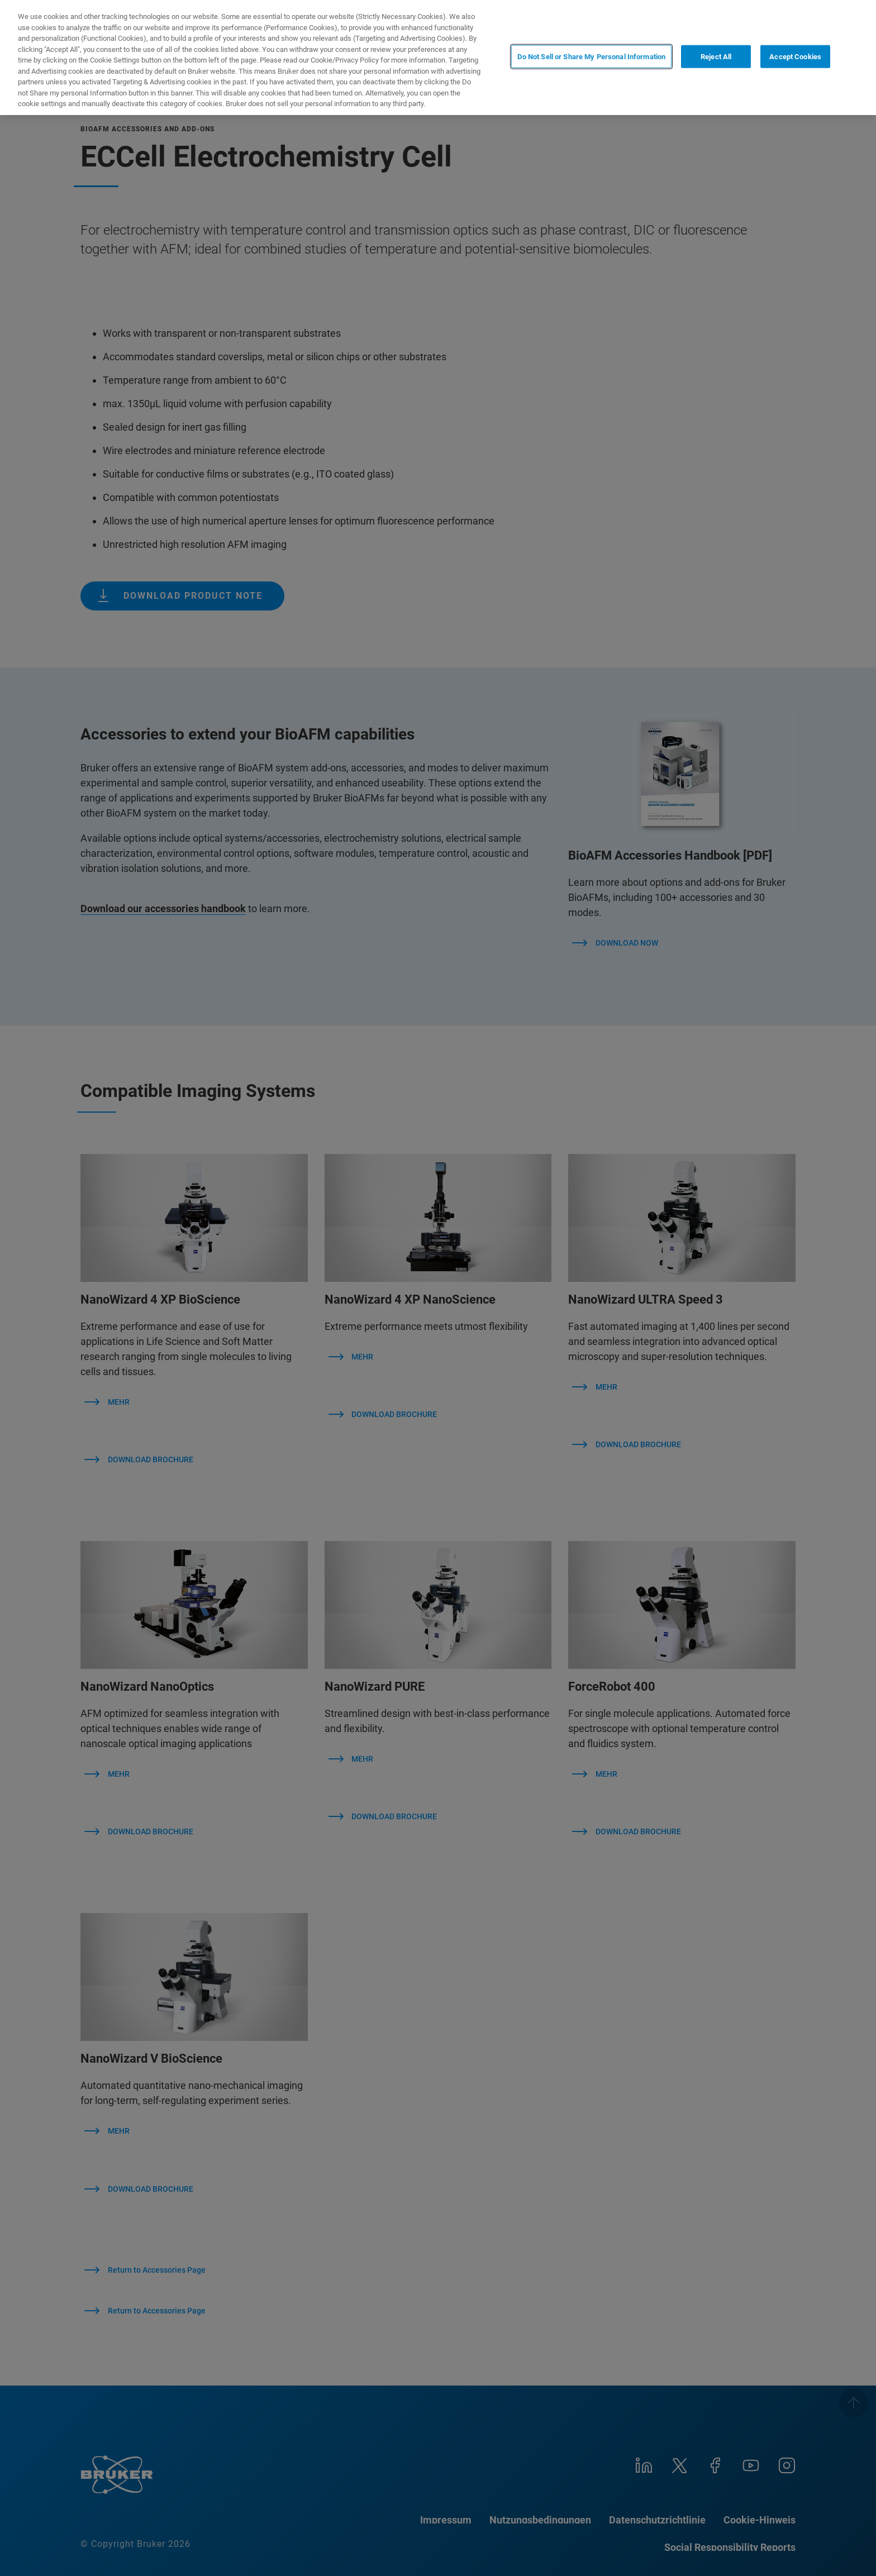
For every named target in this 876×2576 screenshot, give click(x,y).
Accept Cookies (795, 57)
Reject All (716, 57)
